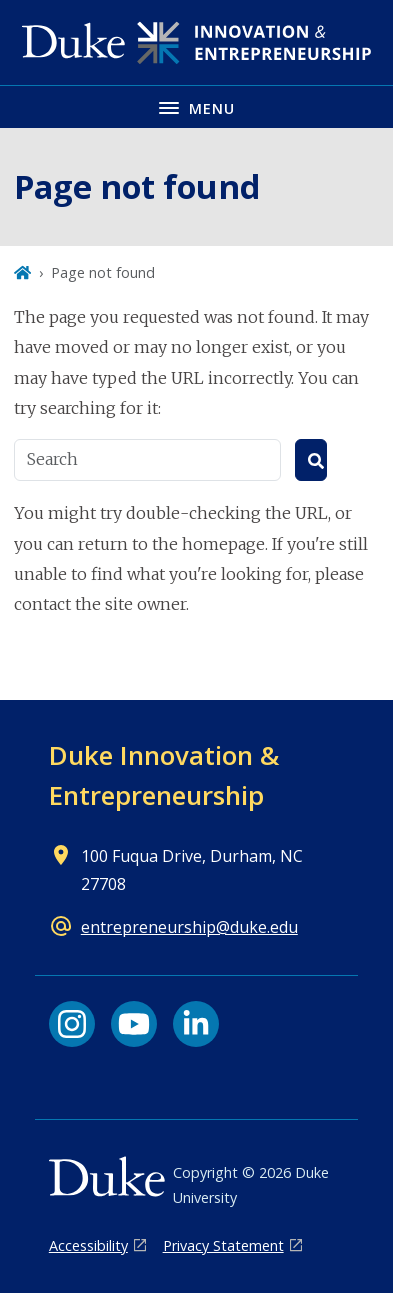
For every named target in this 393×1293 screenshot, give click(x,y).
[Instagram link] (72, 1024)
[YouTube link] (134, 1024)
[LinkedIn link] (196, 1024)
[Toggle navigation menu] (196, 106)
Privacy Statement (223, 1245)
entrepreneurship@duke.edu (189, 927)
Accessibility (88, 1245)
